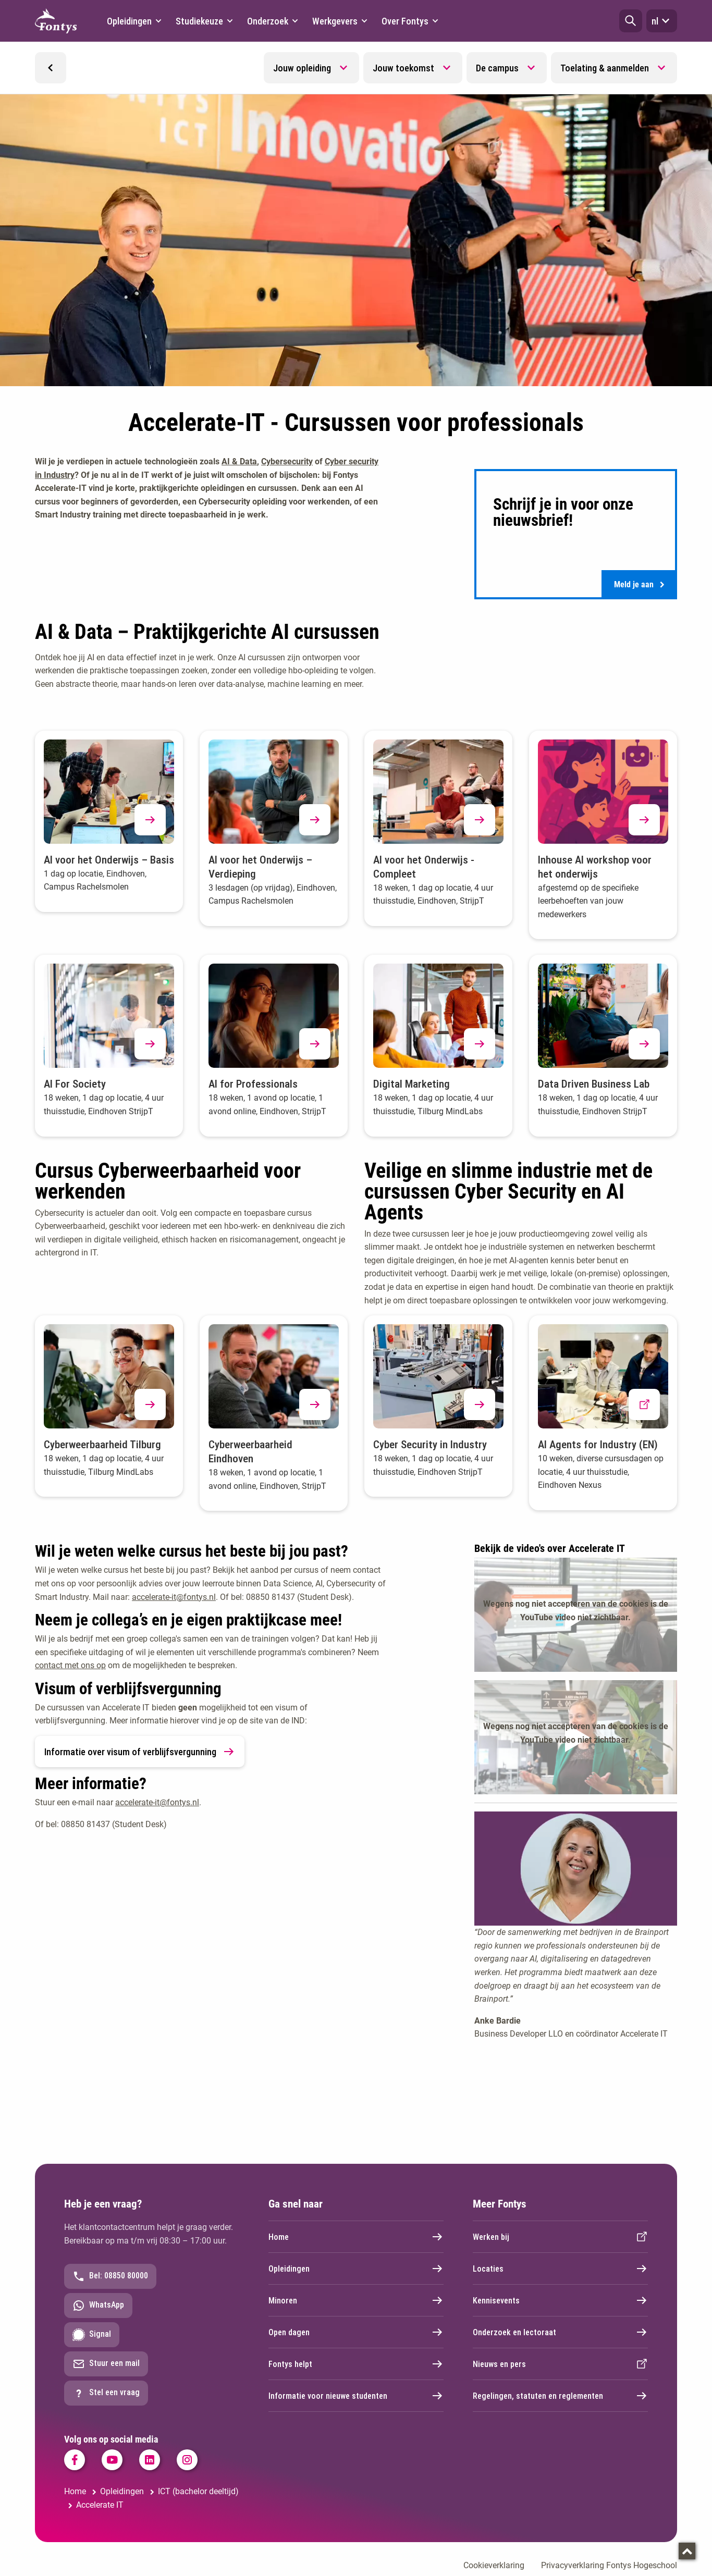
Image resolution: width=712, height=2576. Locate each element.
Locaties (560, 2271)
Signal (91, 2338)
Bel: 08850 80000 (110, 2279)
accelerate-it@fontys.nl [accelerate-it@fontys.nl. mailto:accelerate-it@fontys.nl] (174, 1600)
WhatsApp (98, 2308)
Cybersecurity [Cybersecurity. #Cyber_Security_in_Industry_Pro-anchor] (287, 461)
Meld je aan (639, 586)
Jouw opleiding (302, 68)
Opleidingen (356, 2271)
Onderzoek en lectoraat (560, 2335)
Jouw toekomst (403, 68)
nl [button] (662, 21)
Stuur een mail (106, 2367)
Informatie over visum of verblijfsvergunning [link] (139, 1754)
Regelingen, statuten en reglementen (560, 2399)
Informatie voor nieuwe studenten (356, 2399)
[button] (630, 20)
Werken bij (560, 2240)
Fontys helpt (356, 2367)
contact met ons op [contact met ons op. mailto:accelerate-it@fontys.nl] (70, 1668)
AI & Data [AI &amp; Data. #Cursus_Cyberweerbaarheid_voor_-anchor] (239, 461)
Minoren (356, 2303)
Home (356, 2240)
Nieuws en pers (560, 2367)
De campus (497, 68)
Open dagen (356, 2335)
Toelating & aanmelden (604, 68)
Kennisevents (560, 2303)
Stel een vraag (106, 2396)
